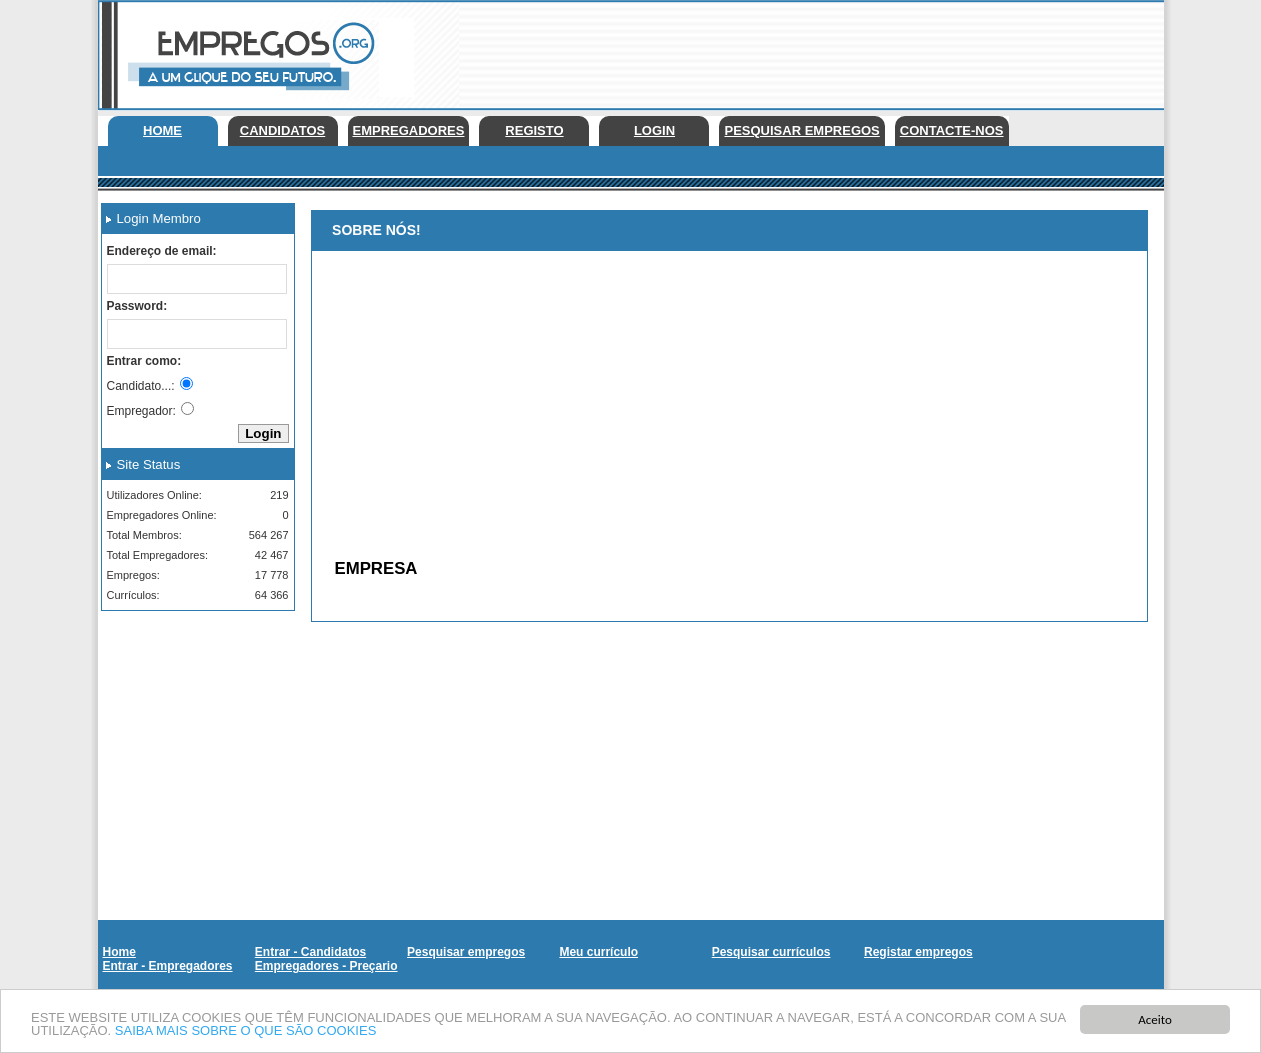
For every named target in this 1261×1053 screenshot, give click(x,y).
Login (654, 130)
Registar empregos (918, 952)
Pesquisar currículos (771, 952)
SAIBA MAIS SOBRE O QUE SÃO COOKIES (246, 1031)
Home (162, 130)
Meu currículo (598, 952)
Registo (534, 130)
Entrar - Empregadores (168, 966)
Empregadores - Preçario (326, 966)
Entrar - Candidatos (310, 952)
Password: (137, 306)
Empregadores (409, 130)
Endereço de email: (162, 251)
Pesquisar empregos (801, 130)
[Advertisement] (800, 50)
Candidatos (282, 130)
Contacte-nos (952, 130)
